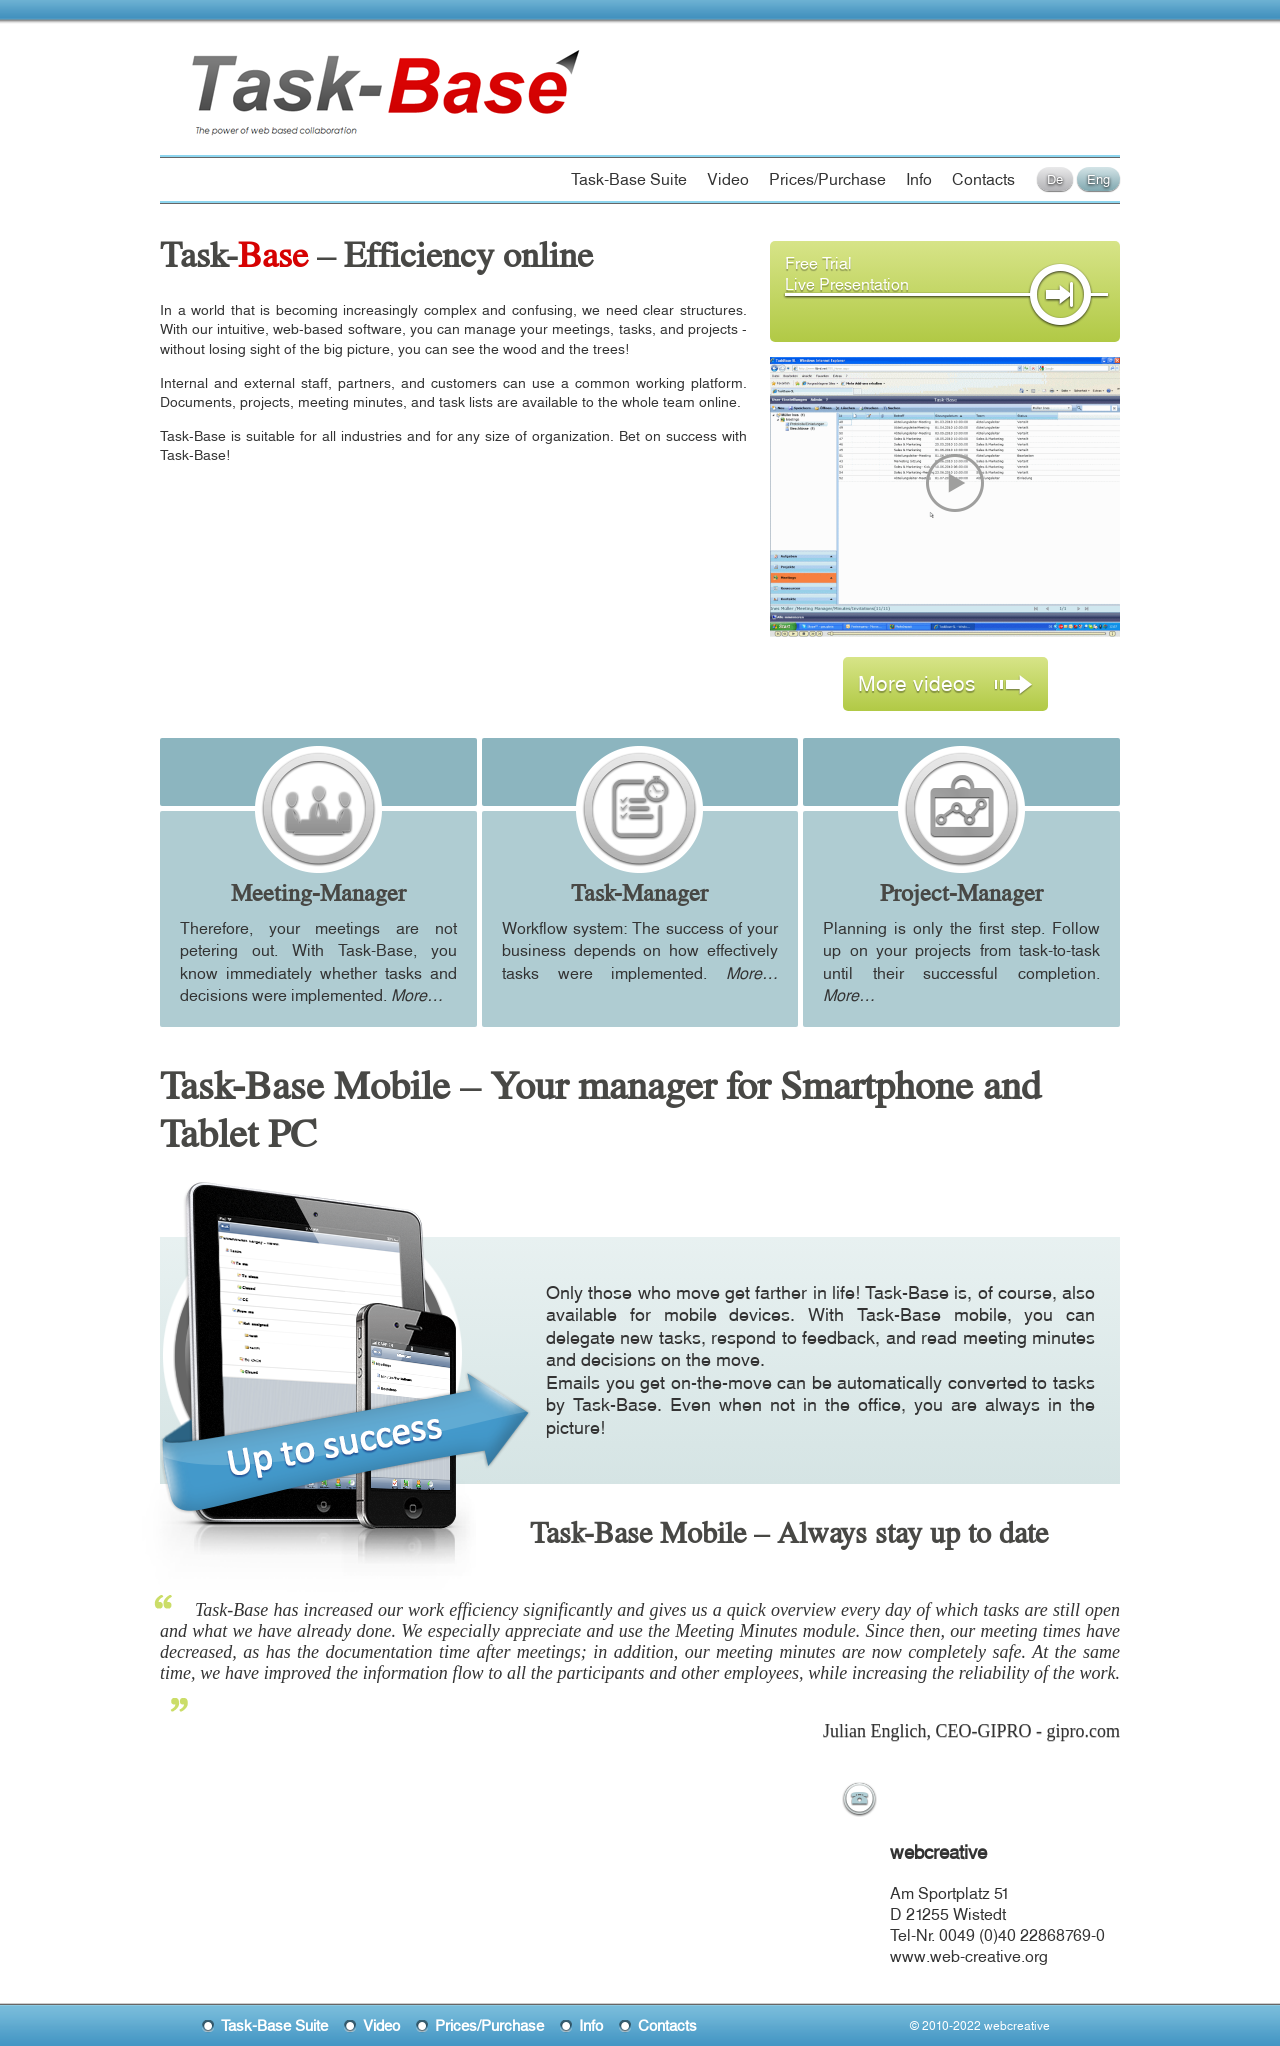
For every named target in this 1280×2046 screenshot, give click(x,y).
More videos (945, 683)
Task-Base (264, 72)
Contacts (983, 179)
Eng (1098, 179)
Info (919, 179)
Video (728, 179)
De (1055, 179)
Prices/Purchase (827, 179)
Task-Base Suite (629, 179)
